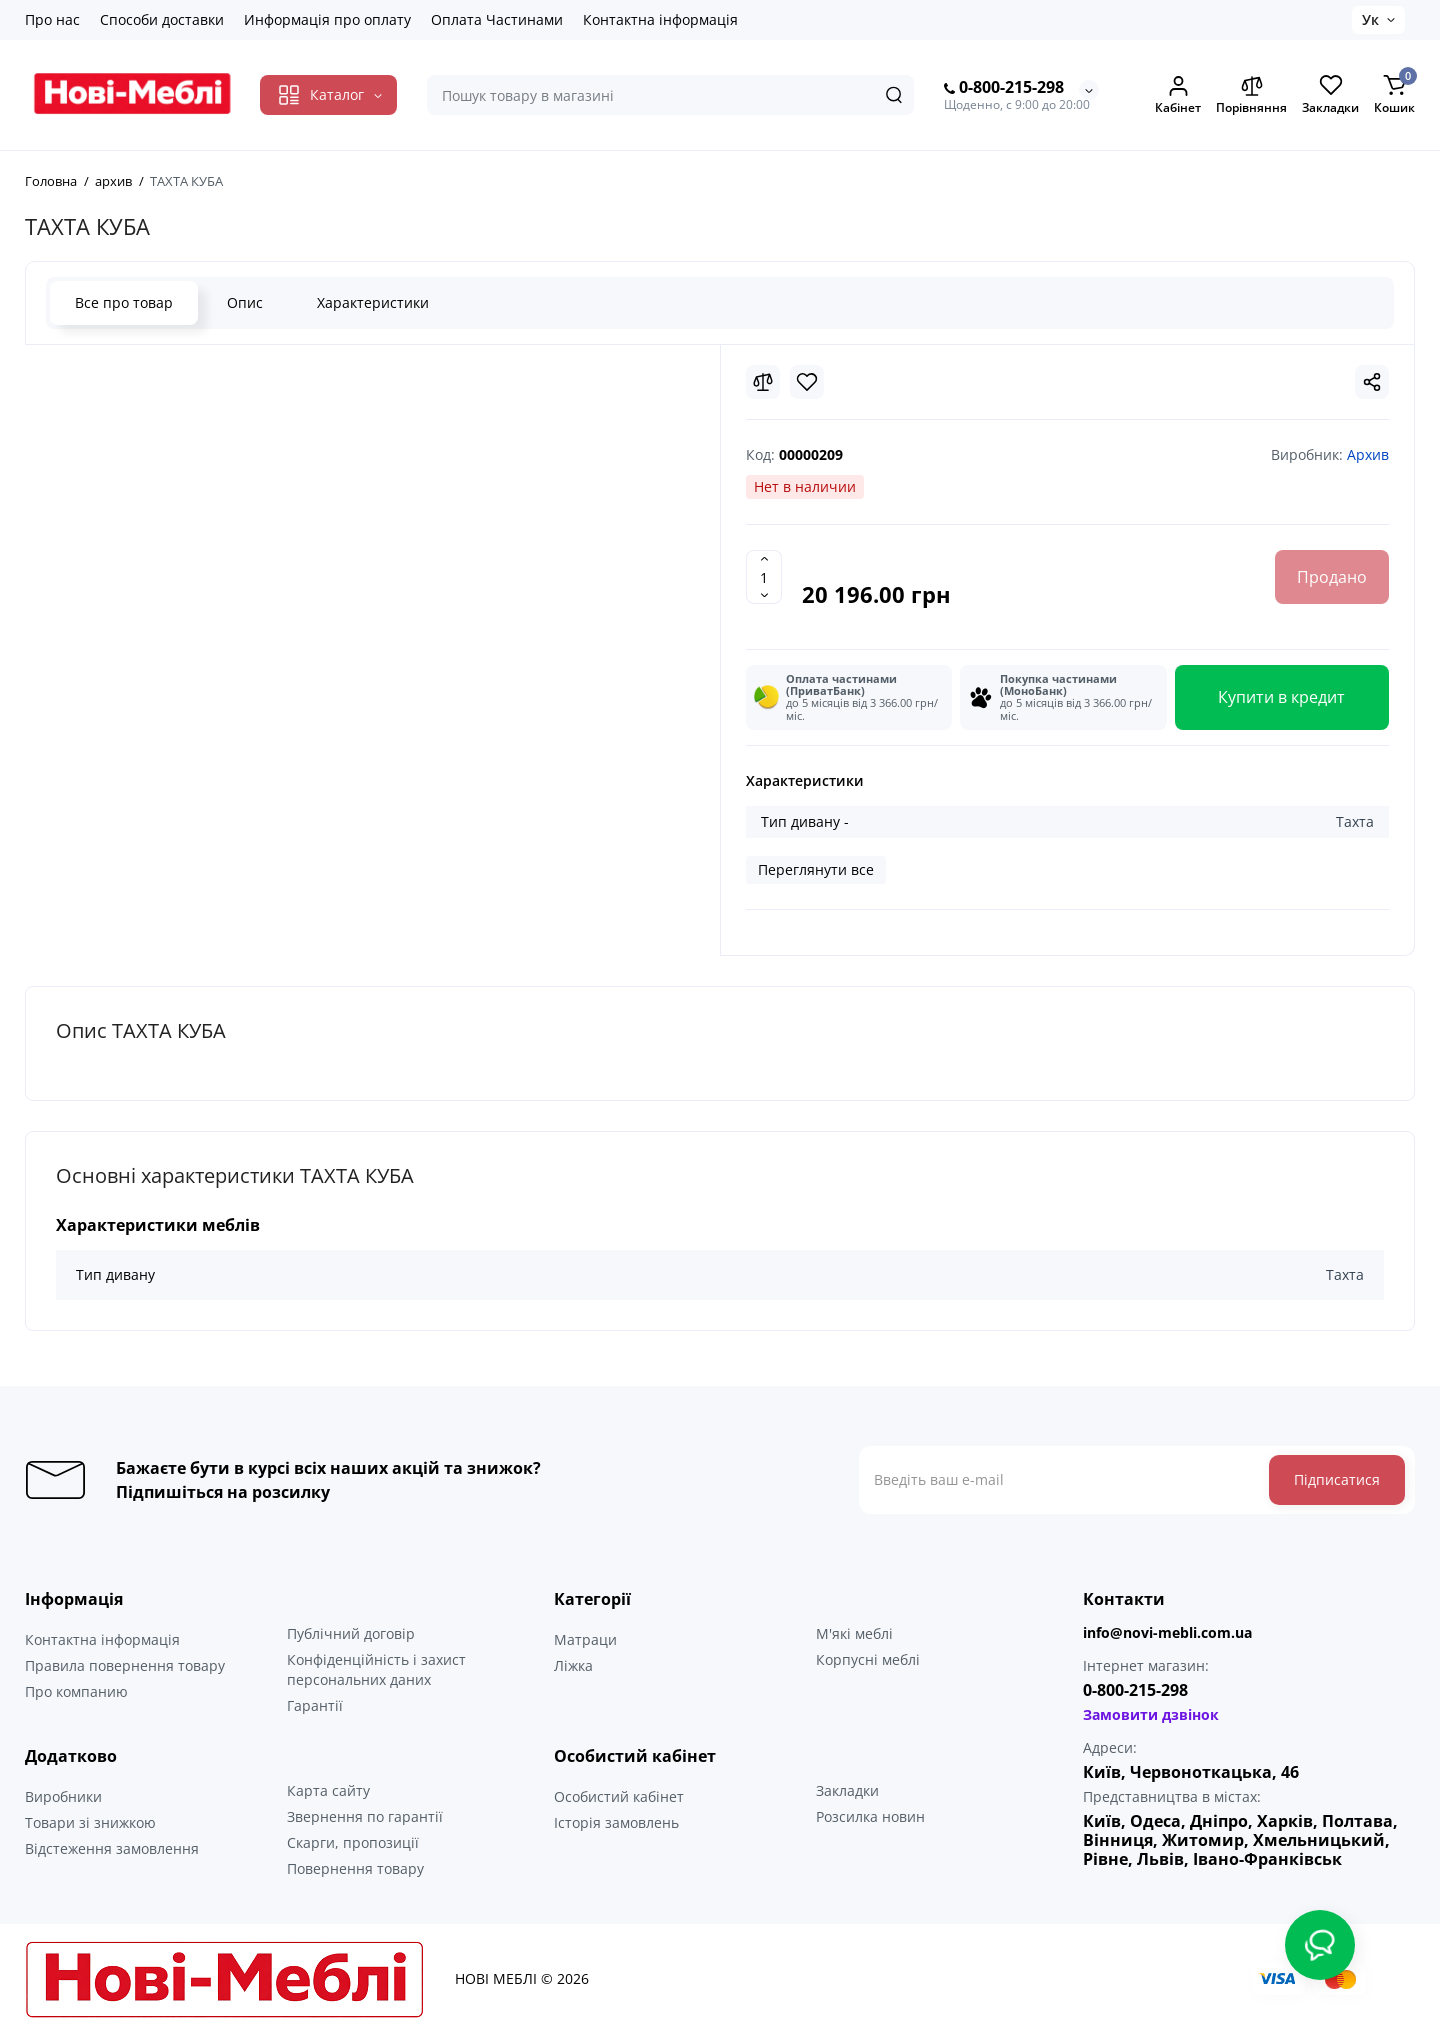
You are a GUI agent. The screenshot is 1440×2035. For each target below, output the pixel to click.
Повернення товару (355, 1868)
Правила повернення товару (125, 1665)
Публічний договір (351, 1633)
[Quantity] (764, 577)
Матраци (585, 1639)
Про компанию (76, 1691)
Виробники (63, 1796)
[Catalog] (328, 95)
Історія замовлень (616, 1822)
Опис (245, 302)
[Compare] (763, 382)
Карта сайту (328, 1790)
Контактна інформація (660, 19)
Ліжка (573, 1665)
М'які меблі (854, 1633)
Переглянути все (816, 869)
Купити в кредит (1281, 697)
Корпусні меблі (868, 1659)
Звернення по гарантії (365, 1816)
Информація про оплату (327, 19)
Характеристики (373, 302)
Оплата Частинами (497, 19)
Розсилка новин (870, 1816)
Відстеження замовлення (112, 1848)
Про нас (52, 19)
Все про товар (124, 302)
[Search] (894, 95)
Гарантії (315, 1705)
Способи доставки (162, 19)
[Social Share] (1372, 382)
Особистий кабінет (619, 1796)
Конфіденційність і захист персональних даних (376, 1669)
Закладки (847, 1790)
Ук (1370, 19)
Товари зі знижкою (90, 1822)
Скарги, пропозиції (353, 1842)
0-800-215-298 (1004, 88)
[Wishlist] (807, 382)
